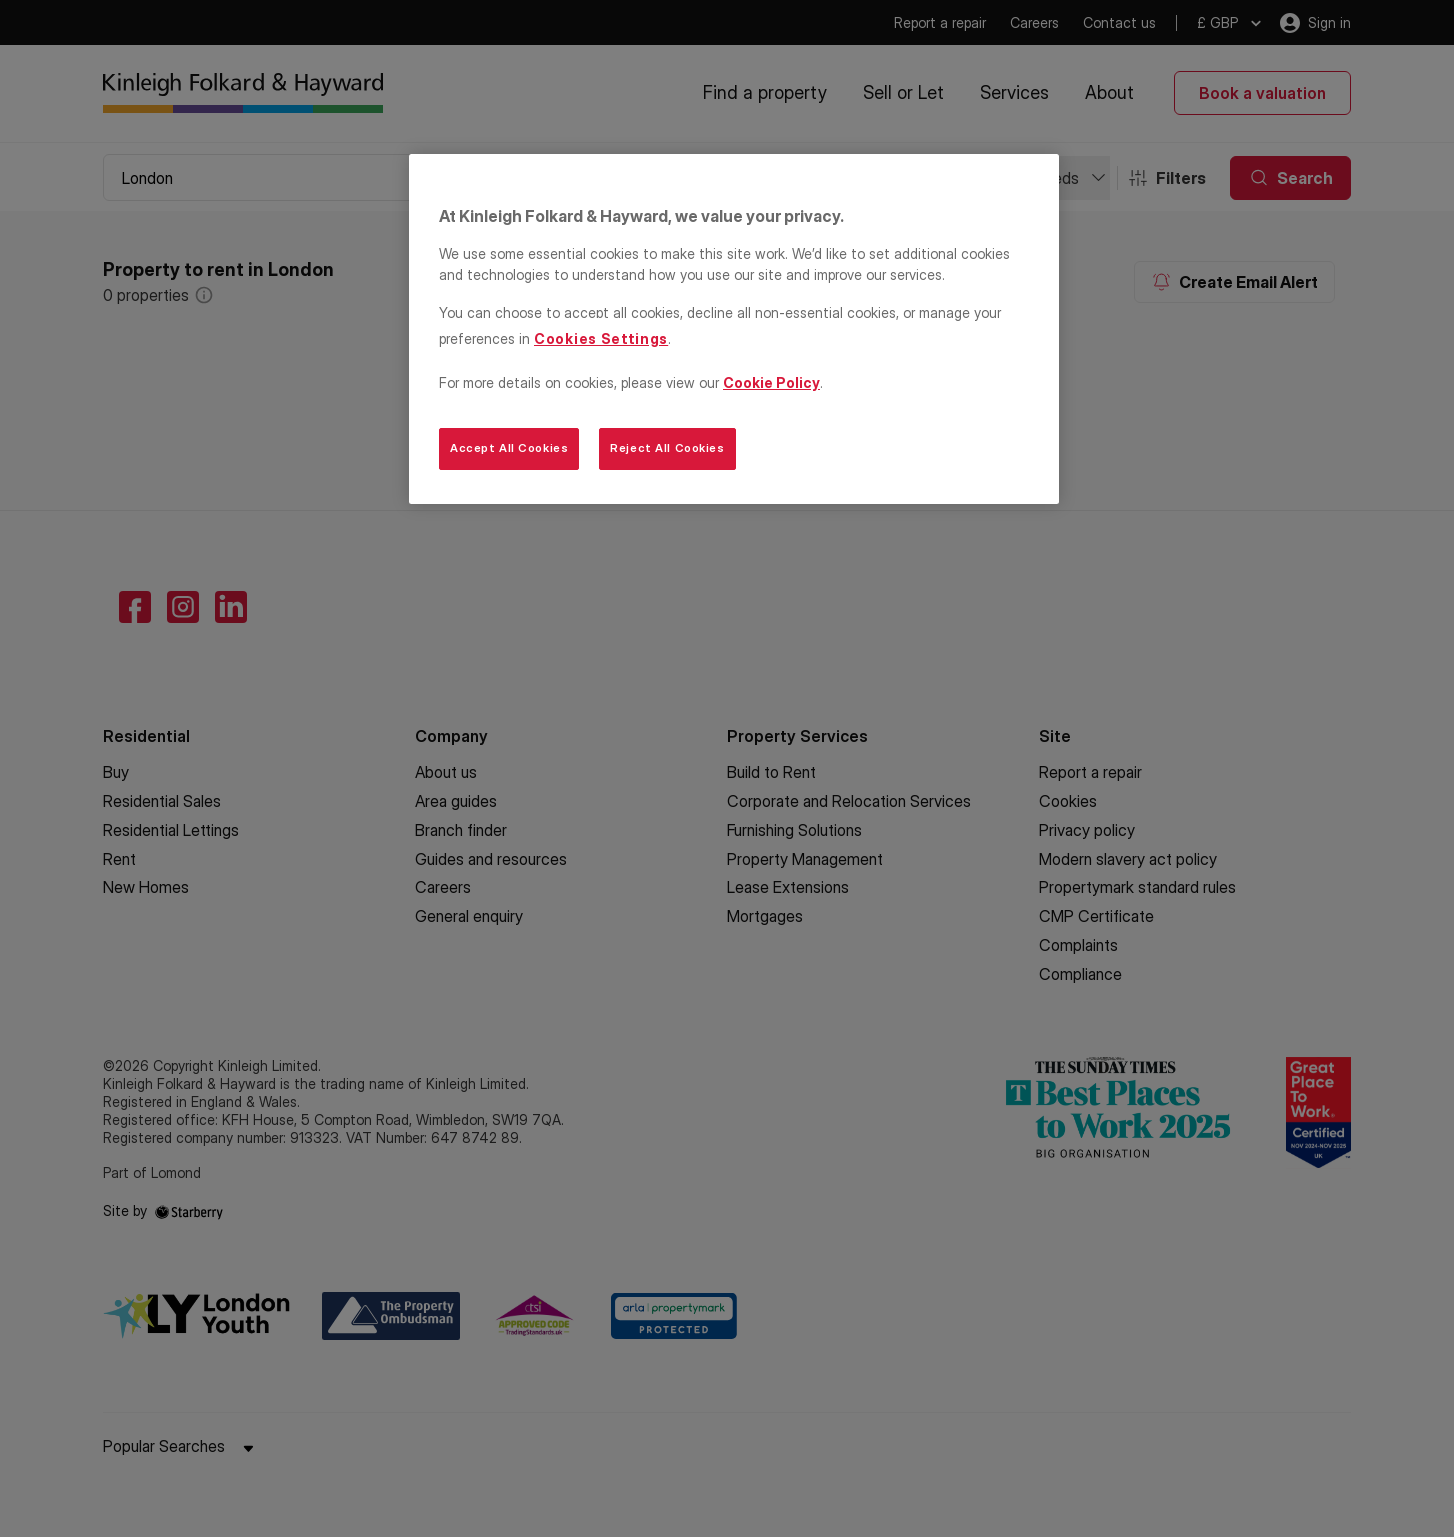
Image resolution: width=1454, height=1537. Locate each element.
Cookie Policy (771, 382)
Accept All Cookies (509, 448)
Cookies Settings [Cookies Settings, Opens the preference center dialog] (601, 338)
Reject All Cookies (667, 448)
